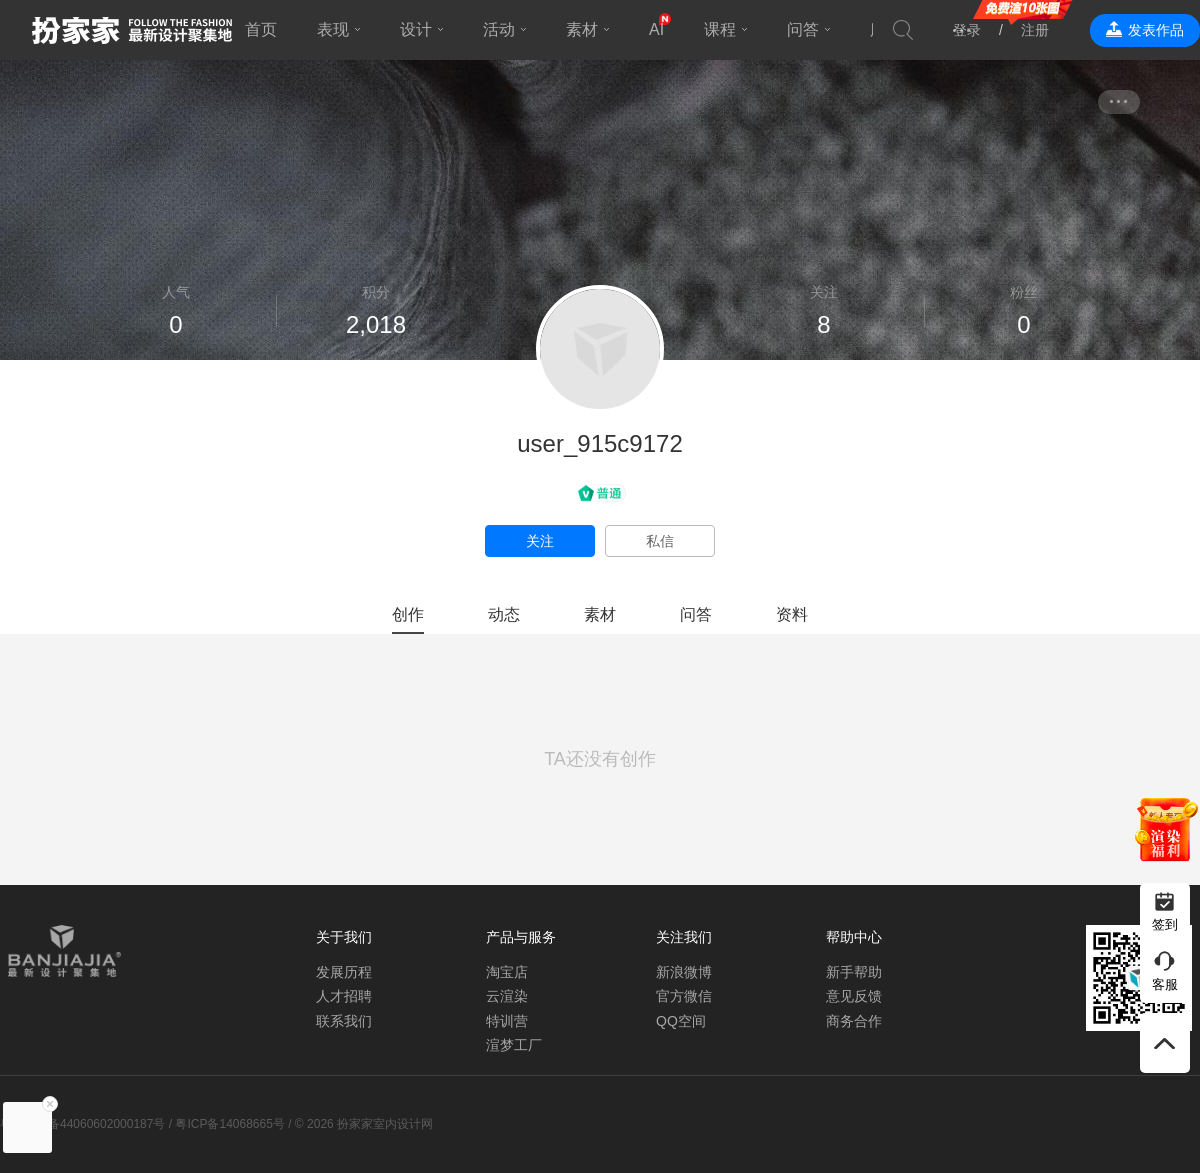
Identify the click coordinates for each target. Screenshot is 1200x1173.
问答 (803, 29)
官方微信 (684, 996)
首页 (261, 29)
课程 (720, 29)
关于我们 (344, 937)
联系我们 (344, 1021)
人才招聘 (344, 996)
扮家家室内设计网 (132, 30)
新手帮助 (854, 972)
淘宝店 (507, 972)
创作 (408, 614)
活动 (499, 29)
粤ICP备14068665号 (229, 1124)
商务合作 (854, 1021)
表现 (333, 29)
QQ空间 (681, 1021)
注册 (1035, 30)
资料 (792, 614)
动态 (504, 614)
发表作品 (1156, 30)
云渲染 (507, 996)
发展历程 (344, 972)
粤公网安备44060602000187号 (82, 1124)
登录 (967, 30)
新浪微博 (684, 972)
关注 (540, 541)
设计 (416, 29)
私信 (660, 541)
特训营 (507, 1021)
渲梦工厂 (514, 1045)
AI (656, 29)
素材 (582, 29)
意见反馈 (854, 996)
